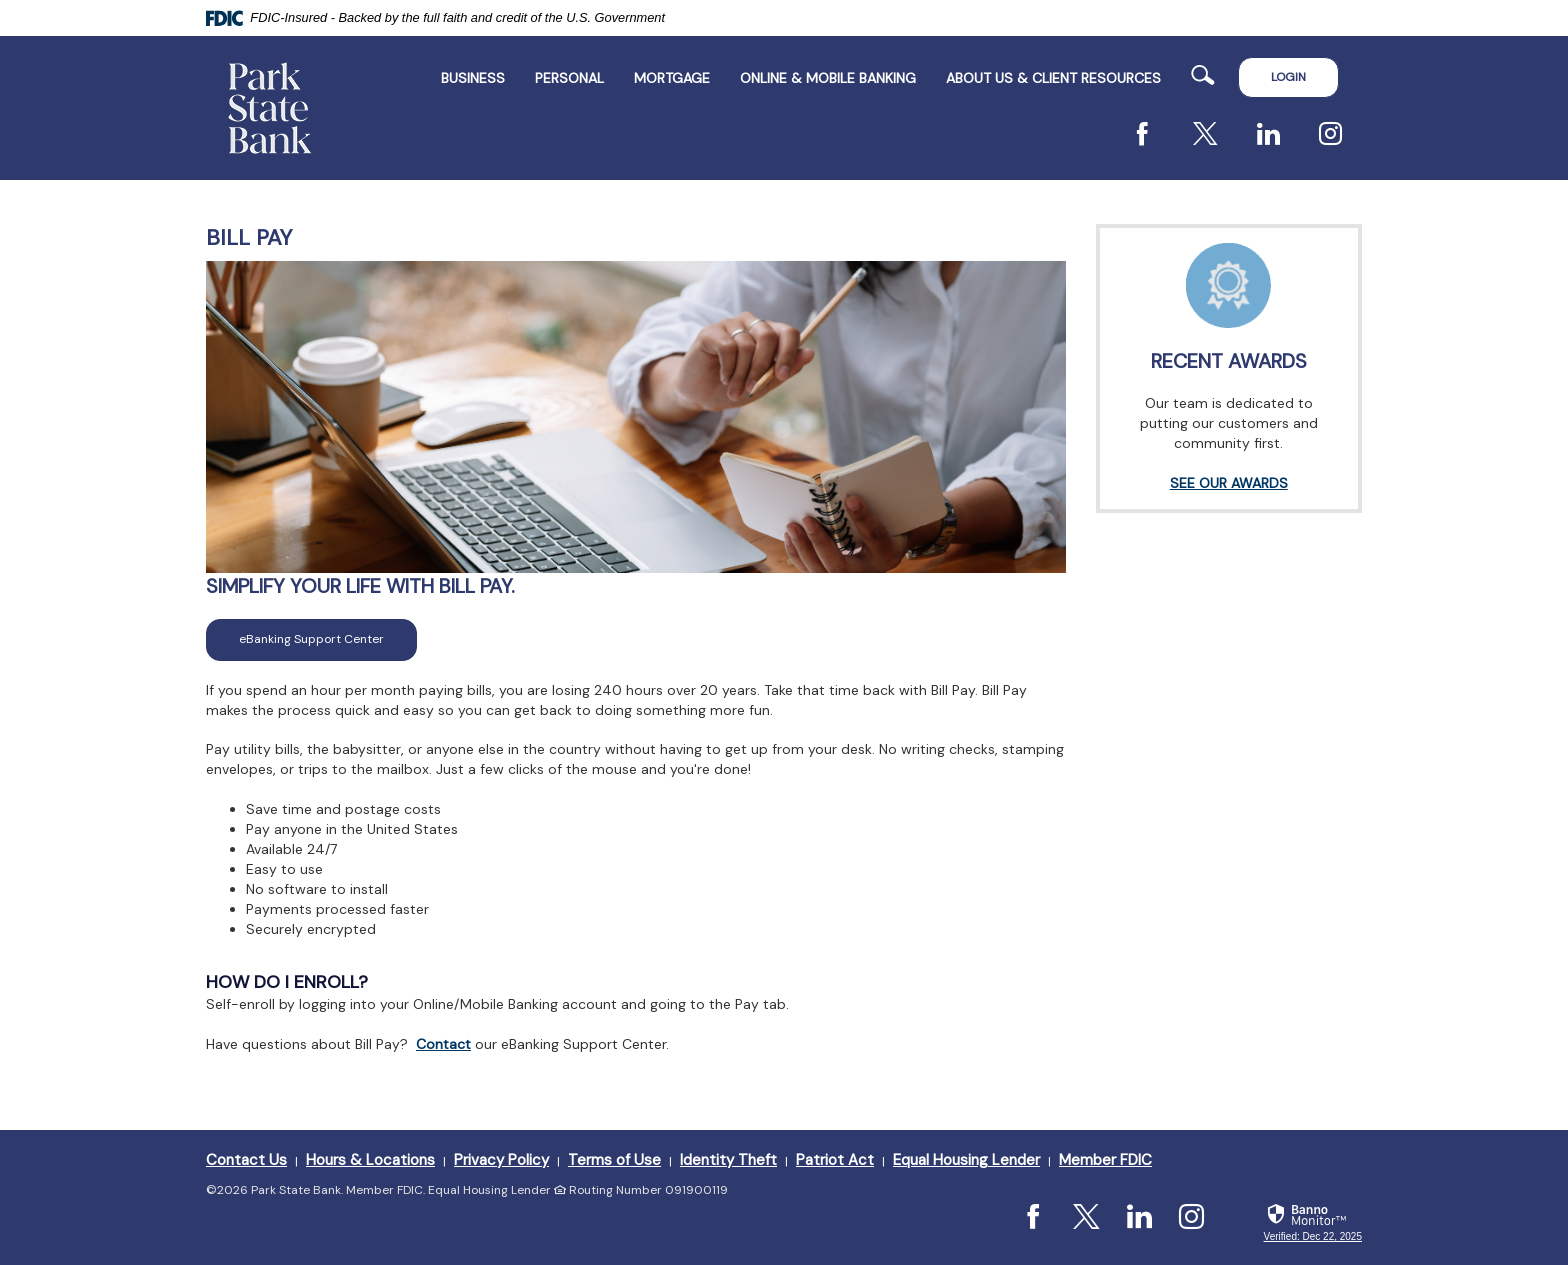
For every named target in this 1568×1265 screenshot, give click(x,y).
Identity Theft (728, 1160)
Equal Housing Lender (966, 1160)
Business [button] (473, 78)
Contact (443, 1044)
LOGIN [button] (1288, 77)
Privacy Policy (501, 1160)
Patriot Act (835, 1160)
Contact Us (246, 1160)
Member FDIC (1105, 1160)
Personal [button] (569, 78)
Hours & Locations (370, 1160)
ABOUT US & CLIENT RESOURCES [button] (1053, 78)
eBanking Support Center (328, 638)
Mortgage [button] (672, 78)
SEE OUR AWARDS (1229, 483)
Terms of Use (614, 1160)
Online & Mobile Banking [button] (828, 78)
